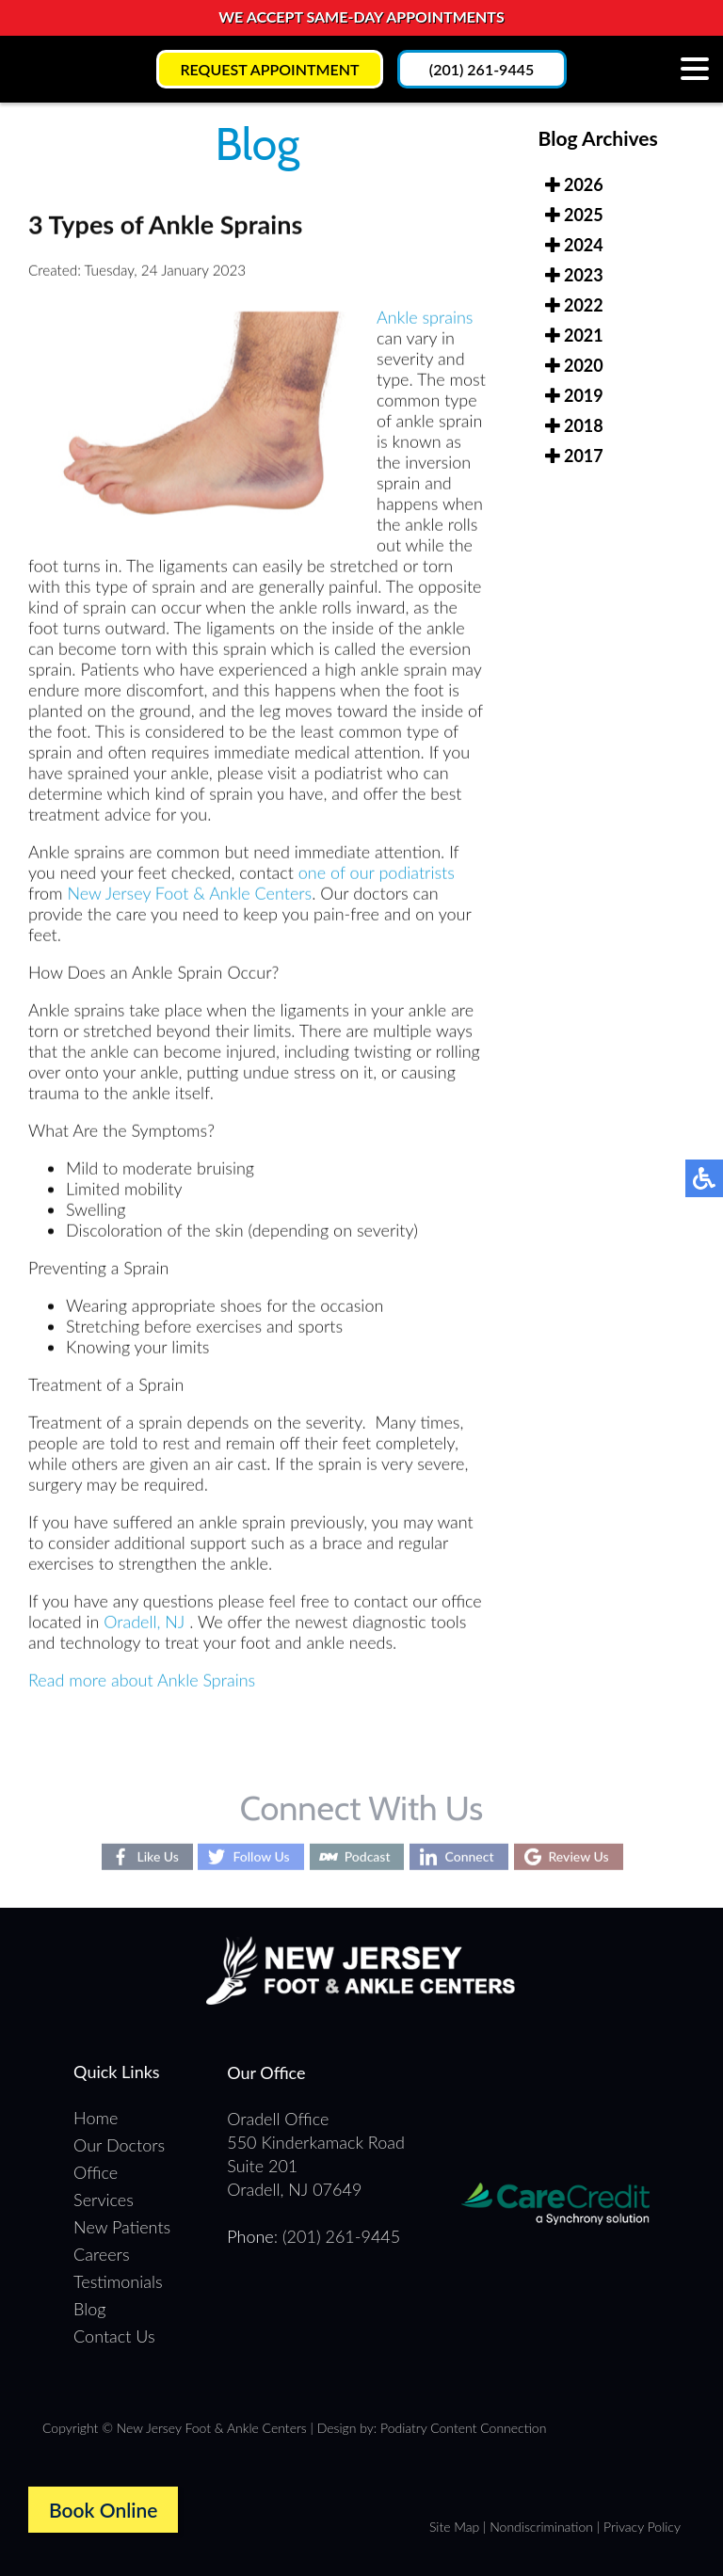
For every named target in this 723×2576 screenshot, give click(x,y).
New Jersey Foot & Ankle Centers (189, 895)
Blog (89, 2308)
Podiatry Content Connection (463, 2428)
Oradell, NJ (144, 1623)
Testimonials (117, 2281)
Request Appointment (269, 69)
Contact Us (114, 2336)
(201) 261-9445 (481, 69)
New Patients (121, 2226)
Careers (101, 2254)
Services (103, 2199)
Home (95, 2117)
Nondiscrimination (541, 2527)
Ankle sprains (425, 319)
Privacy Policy (642, 2527)
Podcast (368, 1856)
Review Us (579, 1856)
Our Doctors (119, 2145)
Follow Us (261, 1856)
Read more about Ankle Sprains (141, 1682)
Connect (468, 1856)
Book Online (103, 2509)
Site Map (454, 2527)
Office (95, 2172)
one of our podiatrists (376, 874)
